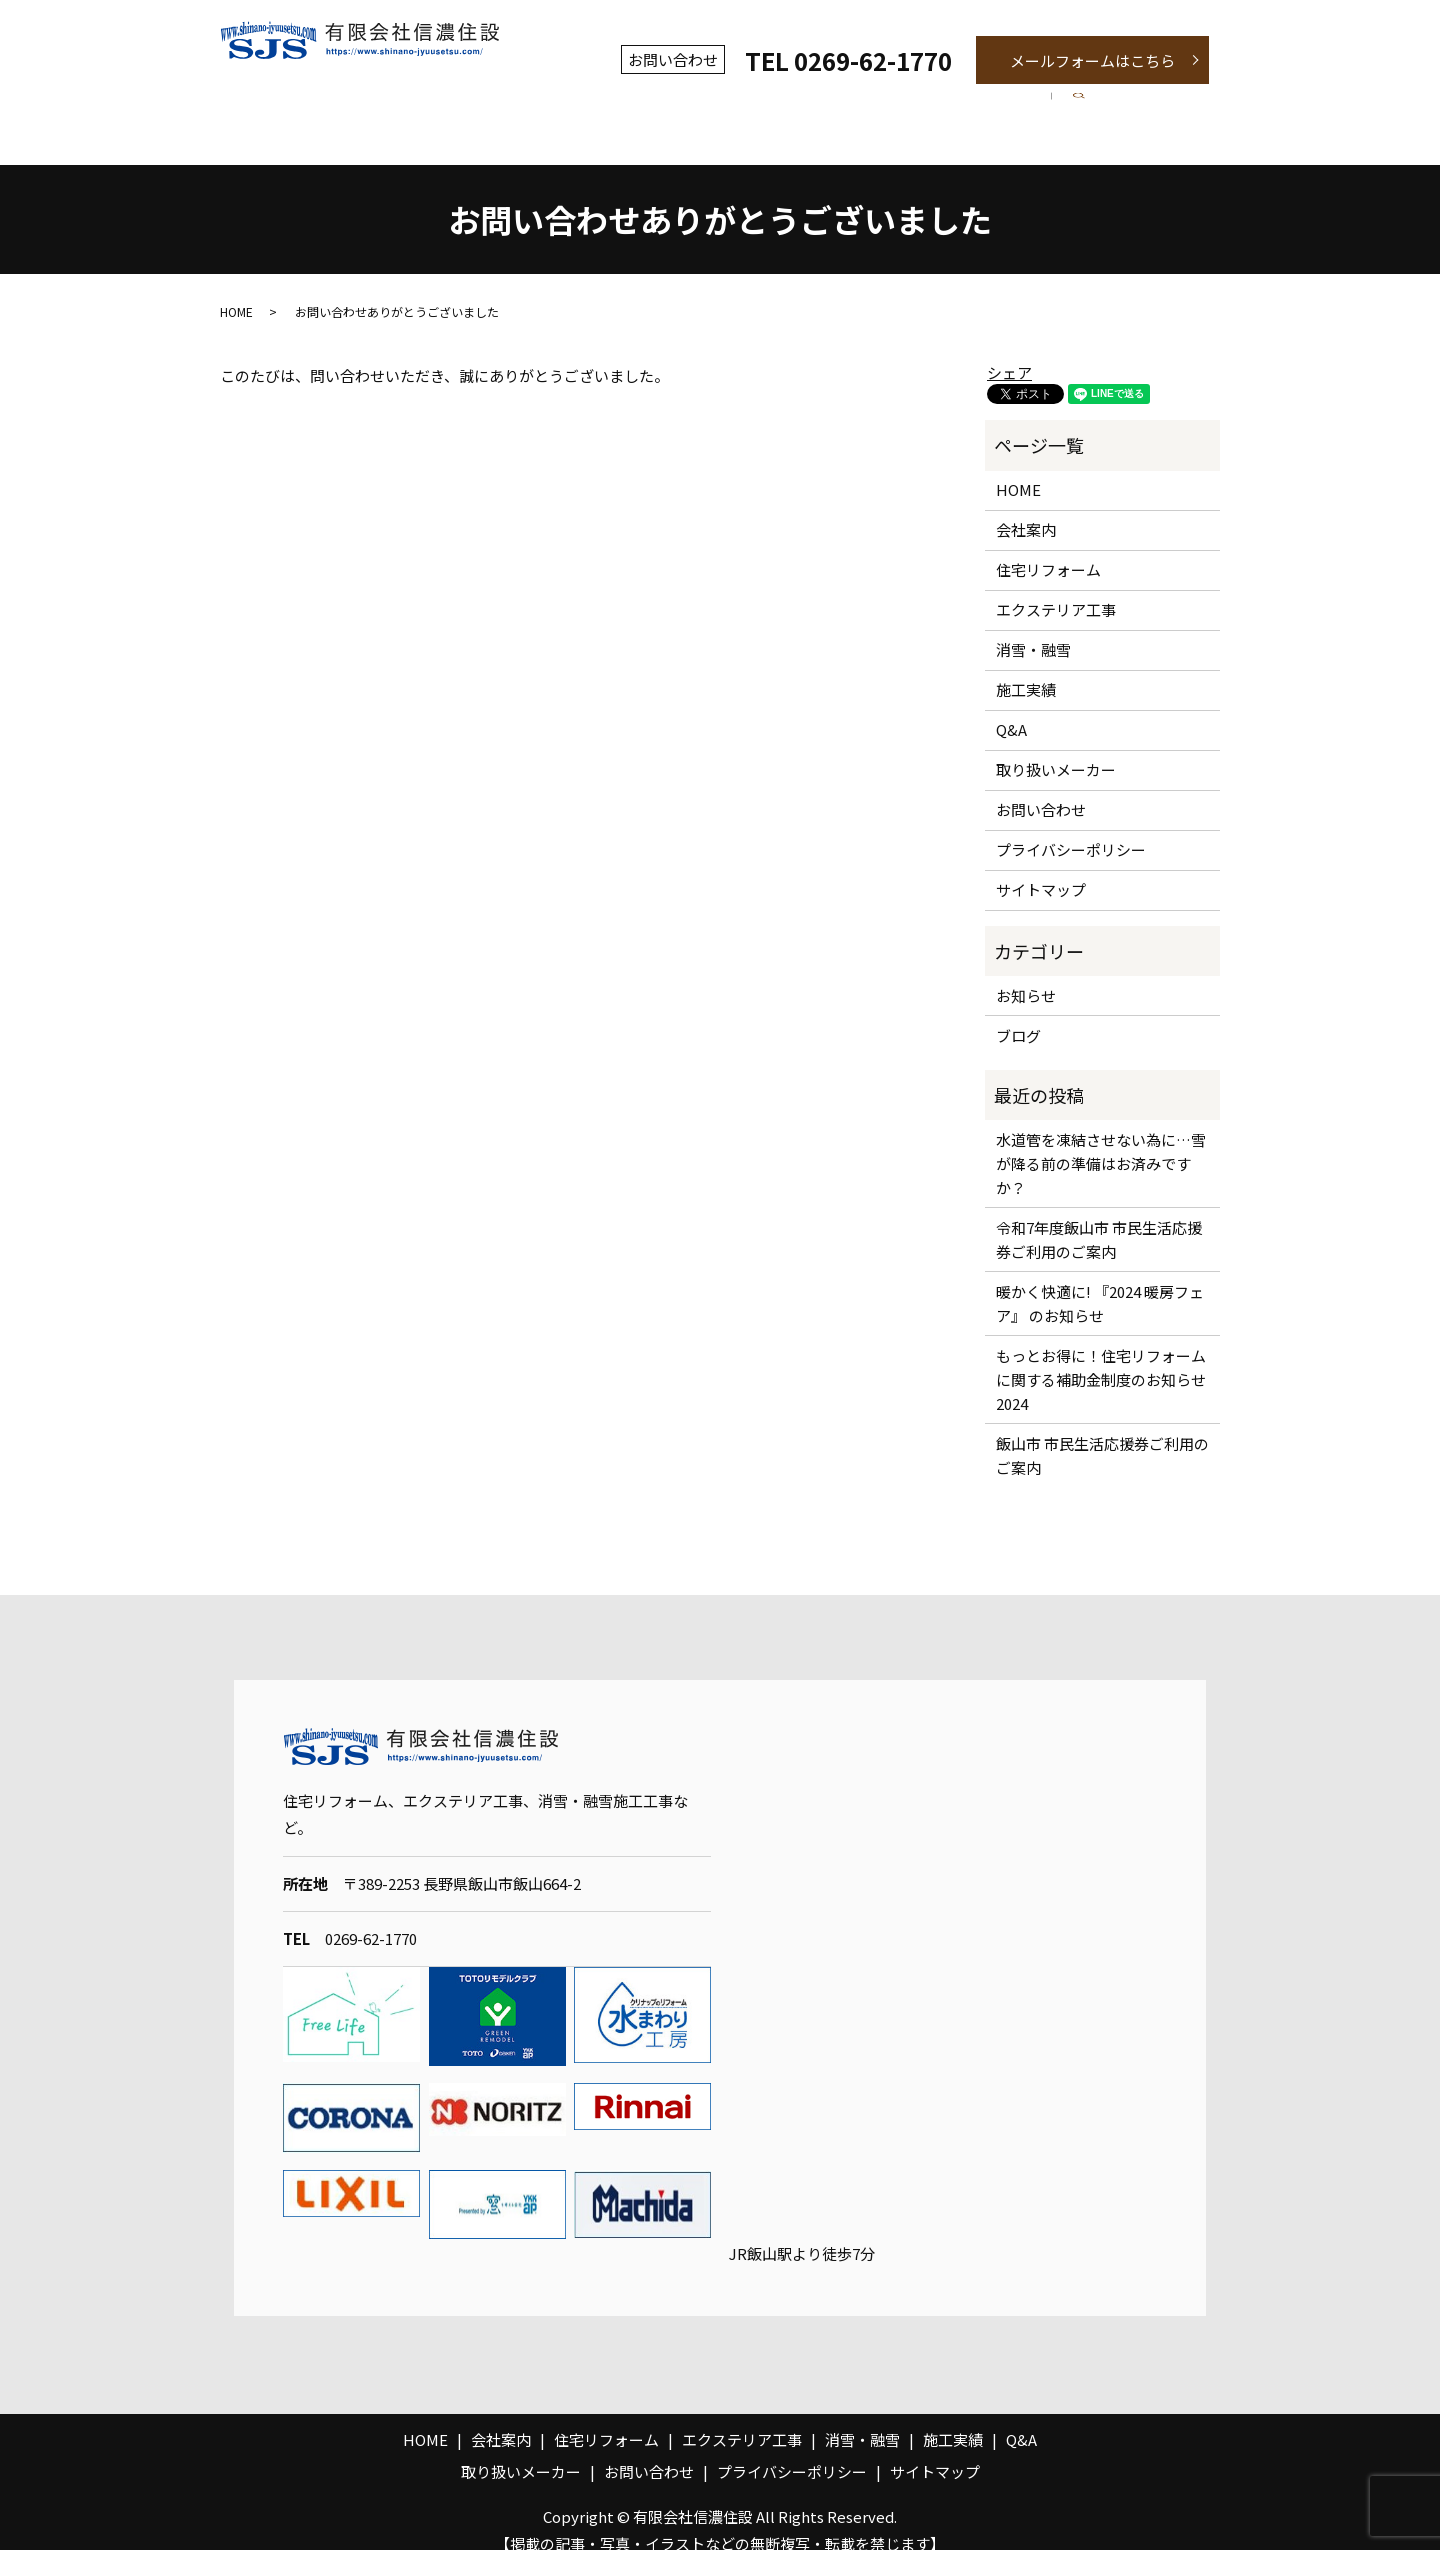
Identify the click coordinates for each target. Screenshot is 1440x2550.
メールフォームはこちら (1092, 60)
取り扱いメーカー (1056, 748)
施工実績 (985, 104)
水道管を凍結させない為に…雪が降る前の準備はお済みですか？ (1101, 1141)
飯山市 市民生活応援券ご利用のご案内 (1102, 1433)
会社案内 (403, 104)
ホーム (294, 104)
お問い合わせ (1041, 788)
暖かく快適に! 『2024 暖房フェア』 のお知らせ (1100, 1281)
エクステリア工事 (709, 104)
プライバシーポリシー (1071, 828)
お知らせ (1026, 973)
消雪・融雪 (861, 104)
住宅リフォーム (540, 104)
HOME (236, 289)
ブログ (1018, 1013)
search (1182, 104)
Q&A (1091, 104)
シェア (1009, 350)
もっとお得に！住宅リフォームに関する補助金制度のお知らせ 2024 (1103, 1357)
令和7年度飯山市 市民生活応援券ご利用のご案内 (1099, 1217)
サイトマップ (1041, 868)
